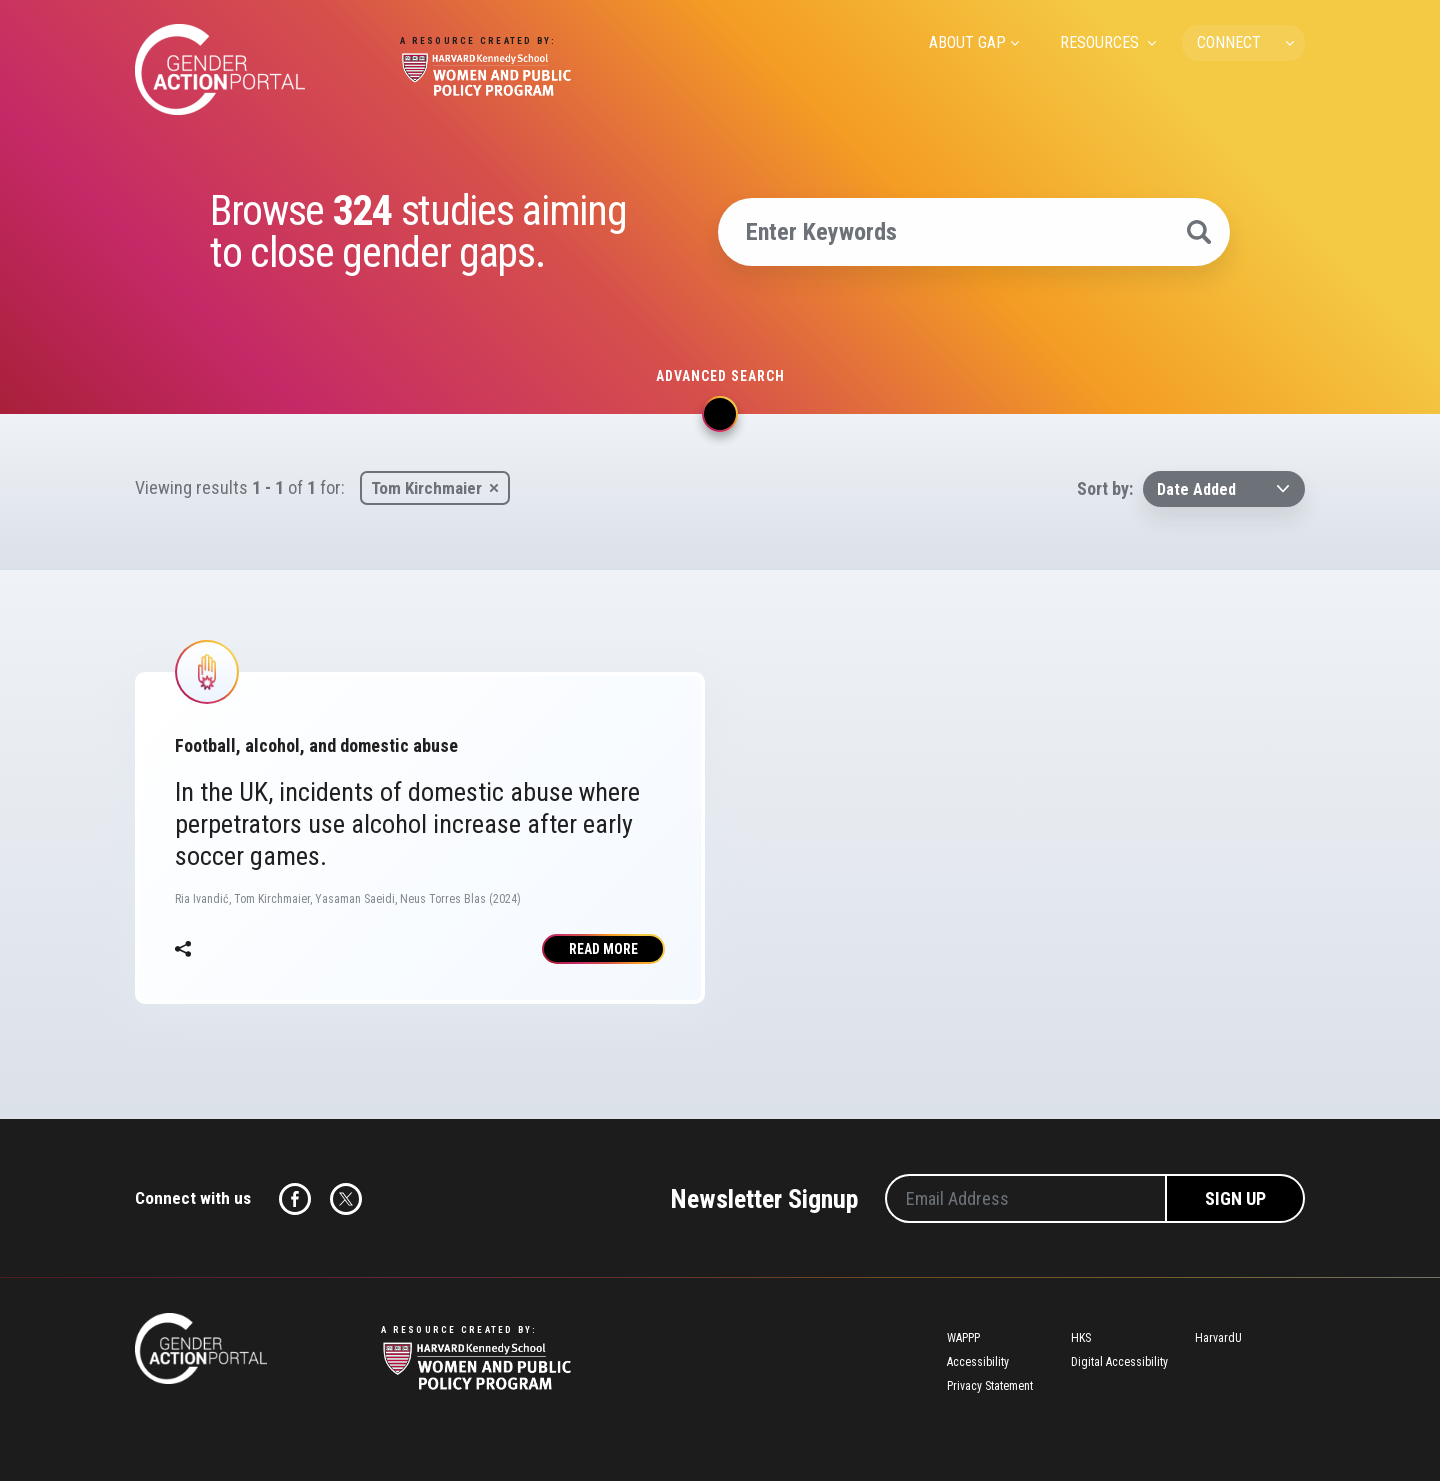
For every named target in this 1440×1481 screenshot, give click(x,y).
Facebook (295, 1199)
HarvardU (1218, 1338)
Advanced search (720, 376)
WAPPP (963, 1338)
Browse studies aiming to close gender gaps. (418, 232)
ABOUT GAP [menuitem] (967, 42)
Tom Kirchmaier (426, 488)
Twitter (346, 1199)
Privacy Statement (990, 1386)
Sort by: (1105, 488)
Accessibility (978, 1362)
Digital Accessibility (1119, 1362)
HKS (1081, 1338)
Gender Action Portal (220, 69)
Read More (603, 949)
